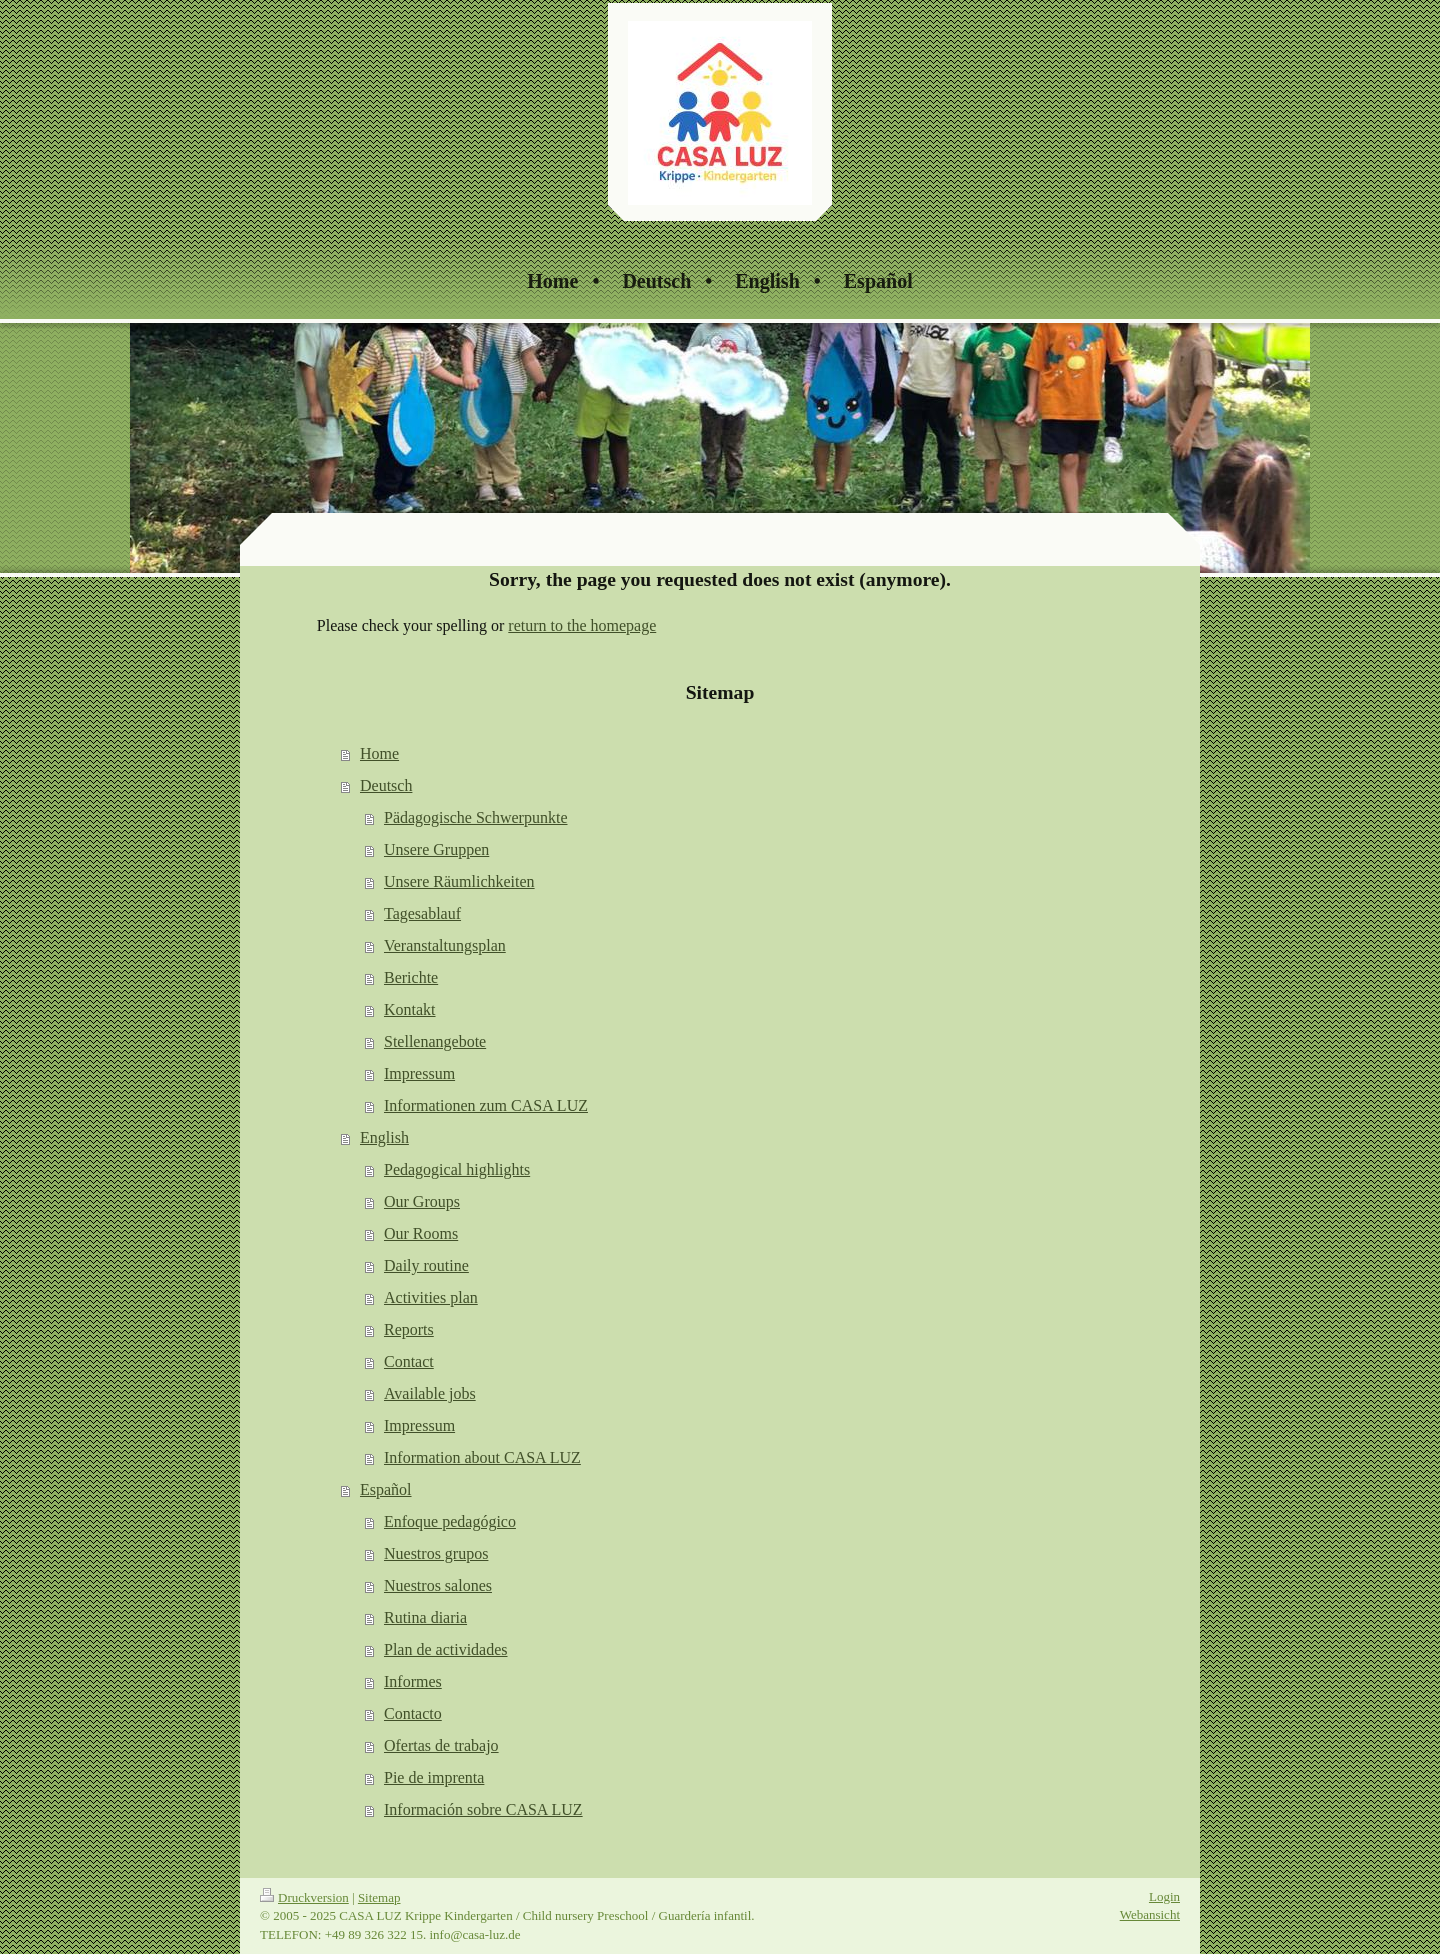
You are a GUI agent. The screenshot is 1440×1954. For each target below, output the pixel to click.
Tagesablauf (422, 913)
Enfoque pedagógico (450, 1521)
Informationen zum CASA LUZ (486, 1105)
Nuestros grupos (436, 1553)
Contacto (413, 1713)
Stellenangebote (435, 1041)
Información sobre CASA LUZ (483, 1809)
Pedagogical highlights (457, 1169)
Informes (413, 1681)
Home (379, 753)
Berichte (411, 977)
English (384, 1137)
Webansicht (1150, 1914)
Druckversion (304, 1897)
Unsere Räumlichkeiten (459, 881)
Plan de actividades (446, 1649)
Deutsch (386, 785)
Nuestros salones (438, 1585)
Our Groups (422, 1201)
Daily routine (426, 1265)
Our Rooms (421, 1233)
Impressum (419, 1073)
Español (386, 1489)
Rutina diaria (425, 1617)
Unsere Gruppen (436, 849)
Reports (409, 1329)
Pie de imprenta (434, 1777)
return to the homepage (582, 625)
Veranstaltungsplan (445, 945)
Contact (409, 1361)
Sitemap (379, 1897)
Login (1164, 1896)
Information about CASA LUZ (482, 1457)
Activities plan (431, 1297)
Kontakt (410, 1009)
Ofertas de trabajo (441, 1745)
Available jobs (430, 1393)
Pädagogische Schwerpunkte (476, 817)
